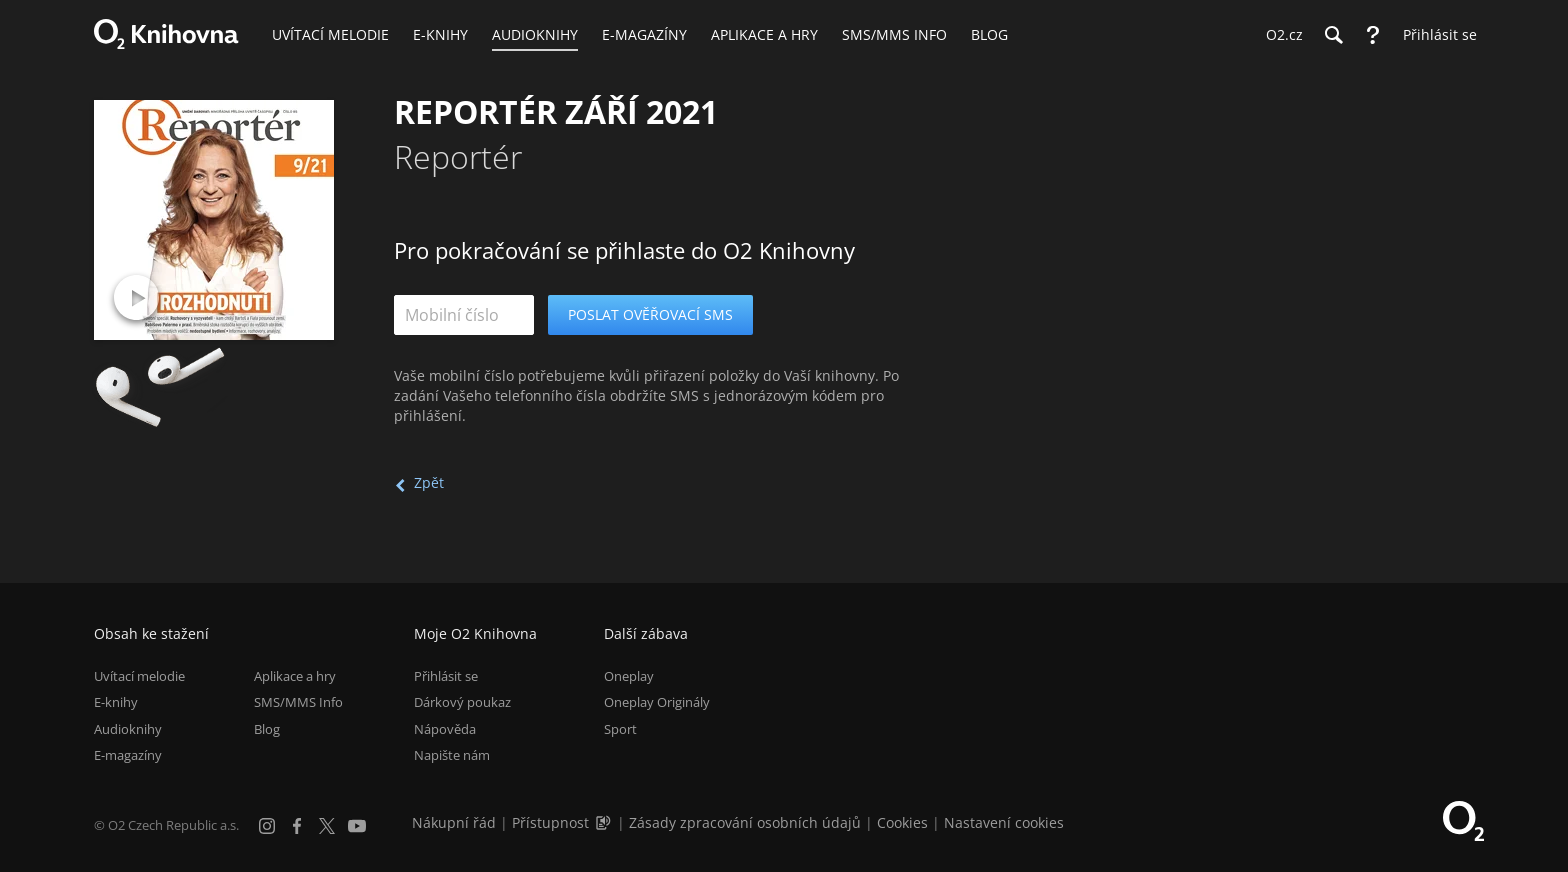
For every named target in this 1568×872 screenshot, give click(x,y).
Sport (620, 729)
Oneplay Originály (657, 702)
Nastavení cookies (1004, 822)
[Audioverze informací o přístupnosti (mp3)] (605, 822)
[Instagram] (267, 826)
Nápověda (445, 729)
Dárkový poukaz (462, 702)
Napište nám (452, 755)
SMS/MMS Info (298, 702)
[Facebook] (297, 826)
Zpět (429, 482)
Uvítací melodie (139, 676)
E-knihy (116, 702)
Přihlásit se (446, 676)
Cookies (902, 822)
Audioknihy (128, 729)
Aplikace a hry (295, 676)
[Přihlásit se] (1435, 35)
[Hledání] (1333, 35)
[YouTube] (357, 826)
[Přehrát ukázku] (136, 297)
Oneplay (629, 676)
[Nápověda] (1373, 35)
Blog (267, 729)
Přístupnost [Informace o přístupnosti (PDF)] (550, 822)
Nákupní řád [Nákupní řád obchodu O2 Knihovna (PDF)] (454, 822)
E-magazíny (128, 755)
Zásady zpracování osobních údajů (745, 822)
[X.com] (327, 826)
